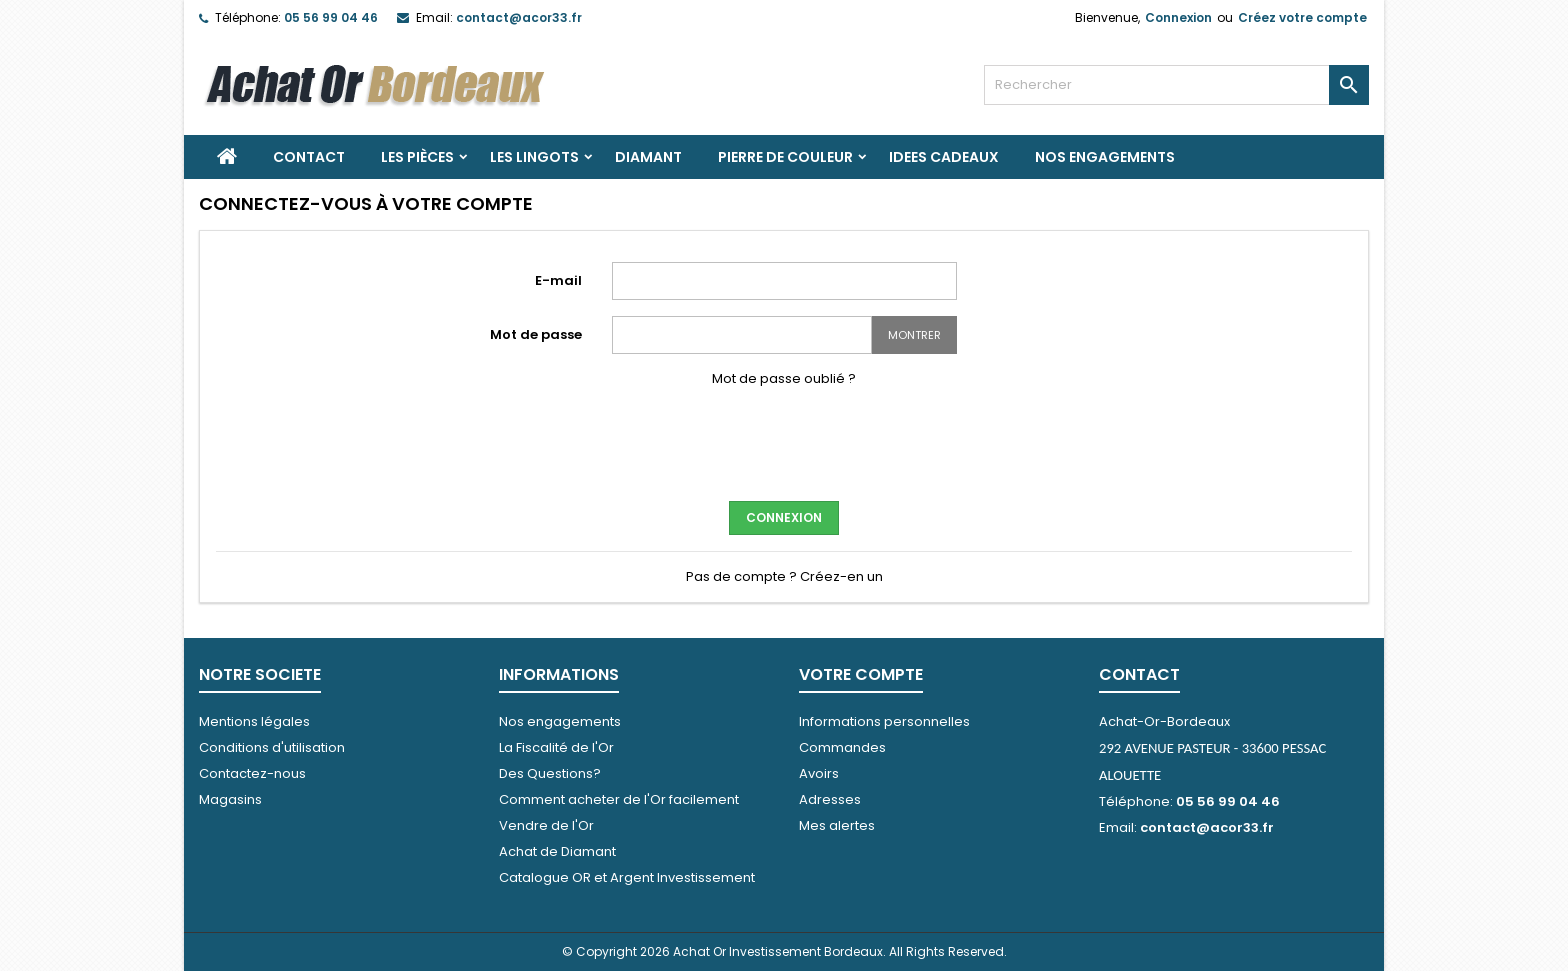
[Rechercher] (1176, 85)
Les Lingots (534, 157)
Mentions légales (254, 721)
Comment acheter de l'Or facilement (619, 799)
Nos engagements (1105, 157)
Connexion (1178, 17)
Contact (309, 157)
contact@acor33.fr (519, 17)
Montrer (914, 335)
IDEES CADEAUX (944, 157)
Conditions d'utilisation (272, 747)
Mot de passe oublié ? (784, 378)
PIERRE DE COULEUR (785, 157)
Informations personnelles (884, 721)
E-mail (558, 280)
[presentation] (784, 442)
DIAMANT (648, 157)
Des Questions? (550, 773)
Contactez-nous (252, 773)
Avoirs (819, 773)
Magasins (230, 799)
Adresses (830, 799)
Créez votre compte (1302, 17)
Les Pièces (417, 157)
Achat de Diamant (557, 851)
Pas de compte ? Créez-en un (784, 576)
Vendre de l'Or (546, 825)
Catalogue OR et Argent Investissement (627, 877)
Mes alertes (837, 825)
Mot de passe (536, 334)
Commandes (842, 747)
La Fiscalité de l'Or (556, 747)
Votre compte (861, 674)
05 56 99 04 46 (331, 17)
